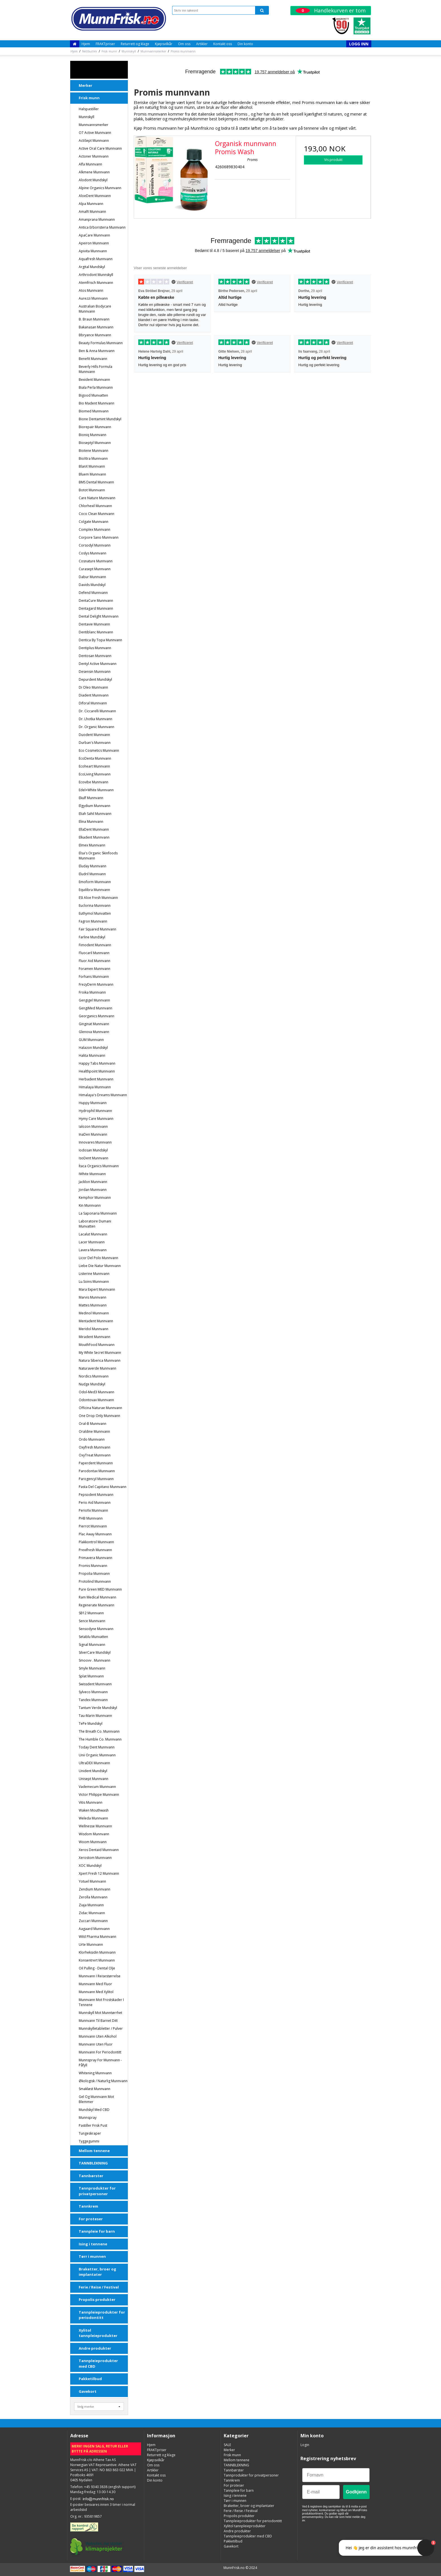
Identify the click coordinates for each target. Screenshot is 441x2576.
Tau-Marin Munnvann (95, 1715)
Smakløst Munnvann (94, 2088)
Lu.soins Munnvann (94, 1281)
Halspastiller (89, 109)
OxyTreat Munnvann (95, 1455)
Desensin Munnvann (95, 671)
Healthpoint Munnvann (97, 1071)
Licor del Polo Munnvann (98, 1257)
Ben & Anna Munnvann (97, 350)
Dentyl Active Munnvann (98, 663)
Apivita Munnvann (93, 251)
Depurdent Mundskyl (95, 679)
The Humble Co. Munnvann (100, 1739)
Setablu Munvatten (93, 1636)
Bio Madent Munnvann (96, 403)
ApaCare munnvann (94, 235)
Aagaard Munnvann (94, 1928)
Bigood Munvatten (93, 395)
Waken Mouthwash (94, 1810)
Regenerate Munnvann (96, 1605)
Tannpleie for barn (97, 2231)
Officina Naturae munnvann (100, 1407)
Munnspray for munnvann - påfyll (100, 2063)
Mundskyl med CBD (94, 2109)
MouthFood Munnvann (97, 1344)
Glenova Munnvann (94, 1031)
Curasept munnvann (95, 569)
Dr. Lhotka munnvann (95, 719)
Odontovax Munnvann (96, 1400)
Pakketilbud (90, 2378)
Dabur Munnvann (92, 576)
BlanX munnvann (92, 466)
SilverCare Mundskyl (95, 1652)
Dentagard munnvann (96, 608)
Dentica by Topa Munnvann (100, 640)
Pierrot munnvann (93, 1526)
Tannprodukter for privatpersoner (97, 2191)
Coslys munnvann (92, 553)
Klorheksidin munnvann (97, 1952)
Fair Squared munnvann (97, 929)
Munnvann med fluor (95, 1984)
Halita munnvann (92, 1055)
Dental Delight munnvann (99, 616)
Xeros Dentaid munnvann (99, 1849)
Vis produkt (333, 159)
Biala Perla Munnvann (96, 387)
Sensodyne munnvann (96, 1628)
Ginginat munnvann (94, 1023)
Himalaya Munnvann (95, 1087)
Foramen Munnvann (94, 968)
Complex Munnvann (94, 529)
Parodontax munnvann (97, 1471)
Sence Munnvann (92, 1620)
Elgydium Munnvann (94, 805)
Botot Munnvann (92, 490)
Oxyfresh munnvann (94, 1447)
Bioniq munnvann (92, 434)
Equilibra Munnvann (94, 889)
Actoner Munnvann (94, 156)
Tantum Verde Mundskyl (98, 1707)
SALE (84, 70)
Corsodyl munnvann (95, 545)
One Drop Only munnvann (99, 1415)
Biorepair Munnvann (95, 426)
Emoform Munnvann (95, 881)
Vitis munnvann (90, 1802)
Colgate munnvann (93, 521)
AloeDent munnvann (95, 195)
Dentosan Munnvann (95, 655)
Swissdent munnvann (95, 1684)
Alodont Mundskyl (93, 180)
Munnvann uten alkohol (98, 2036)
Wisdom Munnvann (94, 1834)
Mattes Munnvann (93, 1305)
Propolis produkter (97, 2299)
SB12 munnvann (91, 1613)
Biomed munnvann (94, 411)
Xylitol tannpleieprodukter (98, 2333)
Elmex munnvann (92, 845)
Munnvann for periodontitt (100, 2052)
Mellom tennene (94, 2150)
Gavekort (87, 2391)
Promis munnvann (93, 1565)
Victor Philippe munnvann (99, 1794)
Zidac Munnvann (92, 1913)
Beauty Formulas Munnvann (101, 342)
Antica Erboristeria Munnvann (102, 227)
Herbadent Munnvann (96, 1079)
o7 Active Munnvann (95, 132)
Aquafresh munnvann (96, 259)
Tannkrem (88, 2206)
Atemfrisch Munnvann (96, 282)
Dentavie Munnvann (94, 624)
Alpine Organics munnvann (100, 187)
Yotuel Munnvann (92, 1881)
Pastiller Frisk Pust (93, 2125)
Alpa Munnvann (91, 203)
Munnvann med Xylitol (96, 1991)
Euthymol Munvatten (95, 913)
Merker (85, 85)
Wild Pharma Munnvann (97, 1936)
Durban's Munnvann (95, 742)
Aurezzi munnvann (93, 298)
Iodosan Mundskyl (93, 1150)
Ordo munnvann (92, 1439)
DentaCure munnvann (96, 600)
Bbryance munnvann (95, 335)
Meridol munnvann (93, 1328)
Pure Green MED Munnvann (100, 1589)
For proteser (91, 2218)
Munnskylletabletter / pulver (101, 2028)
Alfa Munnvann (90, 164)
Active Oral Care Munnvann (100, 148)
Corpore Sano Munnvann (99, 537)
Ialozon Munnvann (93, 1126)
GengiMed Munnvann (95, 1008)
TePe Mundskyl (90, 1723)
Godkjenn (356, 2491)
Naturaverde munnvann (97, 1368)
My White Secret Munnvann (100, 1352)
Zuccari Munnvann (93, 1920)
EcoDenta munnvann (95, 758)
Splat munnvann (91, 1676)
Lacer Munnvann (92, 1242)
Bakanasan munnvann (96, 327)
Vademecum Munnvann (97, 1786)
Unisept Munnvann (93, 1778)
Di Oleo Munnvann (93, 687)
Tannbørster (91, 2175)
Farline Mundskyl (92, 937)
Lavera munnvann (93, 1250)
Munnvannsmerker (93, 124)
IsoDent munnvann (93, 1158)
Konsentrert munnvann (97, 1960)
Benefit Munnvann (93, 358)
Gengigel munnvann (94, 1000)
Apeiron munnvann (94, 243)
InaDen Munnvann (93, 1134)
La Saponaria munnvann (98, 1213)
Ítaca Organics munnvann (99, 1166)
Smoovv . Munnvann (94, 1660)
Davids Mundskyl (92, 584)
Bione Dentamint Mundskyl (100, 419)
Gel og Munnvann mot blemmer (96, 2099)
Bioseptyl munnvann (95, 442)
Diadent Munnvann (94, 695)
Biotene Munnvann (93, 450)
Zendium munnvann (94, 1889)
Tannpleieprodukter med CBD (98, 2363)
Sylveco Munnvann (93, 1692)
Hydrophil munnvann (95, 1110)
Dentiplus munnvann (95, 647)
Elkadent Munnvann (94, 837)
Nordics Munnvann (94, 1376)
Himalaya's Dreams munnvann (103, 1095)
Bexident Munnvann (94, 379)
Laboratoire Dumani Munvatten (95, 1224)
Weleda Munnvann (93, 1818)
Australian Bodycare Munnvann (95, 309)
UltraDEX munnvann (94, 1763)
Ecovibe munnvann (93, 782)
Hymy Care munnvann (96, 1118)
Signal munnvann (92, 1644)
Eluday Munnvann (92, 866)
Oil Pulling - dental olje (97, 1968)
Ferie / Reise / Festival (99, 2287)
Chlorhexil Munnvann (95, 505)
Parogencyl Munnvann (96, 1478)
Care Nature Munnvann (97, 498)
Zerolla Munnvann (93, 1897)
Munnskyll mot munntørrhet (100, 2012)
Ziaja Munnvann (91, 1905)
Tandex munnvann (93, 1699)
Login (304, 2444)
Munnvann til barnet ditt (98, 2020)
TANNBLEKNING (93, 2163)
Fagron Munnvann (93, 921)
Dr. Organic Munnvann (96, 726)
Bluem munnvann (92, 474)
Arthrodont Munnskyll (96, 274)
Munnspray (87, 2117)
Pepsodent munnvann (96, 1494)
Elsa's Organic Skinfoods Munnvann (98, 856)
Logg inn (358, 44)
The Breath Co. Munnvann (99, 1731)
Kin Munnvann (90, 1205)
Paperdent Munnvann (96, 1463)
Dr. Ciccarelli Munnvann (97, 711)
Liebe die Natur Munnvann (100, 1265)
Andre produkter (95, 2348)
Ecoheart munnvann (94, 766)
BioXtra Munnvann (93, 458)
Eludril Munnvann (92, 874)
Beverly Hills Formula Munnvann (95, 369)
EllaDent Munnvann (94, 829)
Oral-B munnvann (92, 1423)
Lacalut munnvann (93, 1234)
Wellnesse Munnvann (95, 1826)
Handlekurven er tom (331, 10)
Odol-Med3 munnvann (96, 1392)
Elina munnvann (91, 821)
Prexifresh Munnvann (95, 1549)
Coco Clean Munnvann (96, 513)
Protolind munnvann (95, 1581)
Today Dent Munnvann (97, 1747)
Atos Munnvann (91, 290)
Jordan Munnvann (93, 1189)
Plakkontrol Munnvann (96, 1542)
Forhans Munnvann (94, 976)
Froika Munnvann (92, 992)
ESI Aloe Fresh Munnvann (98, 897)
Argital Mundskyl (92, 266)
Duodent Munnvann (94, 734)
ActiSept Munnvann (94, 140)
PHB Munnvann (91, 1518)
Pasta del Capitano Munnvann (102, 1486)
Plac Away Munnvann (95, 1534)
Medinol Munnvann (94, 1313)
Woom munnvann (93, 1841)
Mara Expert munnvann (97, 1289)
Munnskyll (86, 116)
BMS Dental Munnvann (96, 482)
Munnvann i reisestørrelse (99, 1976)
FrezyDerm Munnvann (96, 984)
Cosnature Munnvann (96, 561)
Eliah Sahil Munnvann (95, 813)
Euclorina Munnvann (95, 905)
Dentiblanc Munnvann (96, 632)
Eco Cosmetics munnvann (99, 750)
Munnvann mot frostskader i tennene (101, 2002)
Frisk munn (89, 97)
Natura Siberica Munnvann (99, 1360)
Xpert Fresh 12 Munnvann (99, 1873)
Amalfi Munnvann (92, 211)
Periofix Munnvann (93, 1510)
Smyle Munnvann (92, 1668)
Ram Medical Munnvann (97, 1597)
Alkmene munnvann (94, 172)
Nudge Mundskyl (92, 1384)
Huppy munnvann (93, 1102)
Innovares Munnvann (95, 1142)
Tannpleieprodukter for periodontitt (102, 2315)
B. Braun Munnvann (94, 319)
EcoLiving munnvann (95, 774)
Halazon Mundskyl (93, 1047)
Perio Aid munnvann (95, 1502)
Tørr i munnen (92, 2256)
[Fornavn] (336, 2475)
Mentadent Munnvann (96, 1321)
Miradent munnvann (94, 1336)
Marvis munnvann (92, 1297)
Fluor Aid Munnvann (94, 960)
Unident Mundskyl (93, 1770)
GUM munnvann (91, 1039)
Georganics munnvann (96, 1016)
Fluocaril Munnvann (94, 952)
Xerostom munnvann (95, 1857)
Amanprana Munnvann (97, 219)
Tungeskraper (90, 2133)
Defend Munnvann (93, 592)
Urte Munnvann (91, 1944)
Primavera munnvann (95, 1557)
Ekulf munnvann (91, 797)
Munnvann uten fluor (96, 2044)
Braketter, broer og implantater (97, 2272)
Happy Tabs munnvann (97, 1063)
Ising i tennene (93, 2243)
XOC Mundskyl (90, 1865)
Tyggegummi (89, 2141)
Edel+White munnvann (96, 790)
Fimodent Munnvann (95, 945)
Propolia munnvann (94, 1573)
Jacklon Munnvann (93, 1181)
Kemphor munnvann (95, 1197)
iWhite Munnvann (92, 1173)
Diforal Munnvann (93, 703)
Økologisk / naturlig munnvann (103, 2081)
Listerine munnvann (94, 1273)
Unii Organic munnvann (97, 1755)
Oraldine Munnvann (94, 1431)
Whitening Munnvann (95, 2073)
